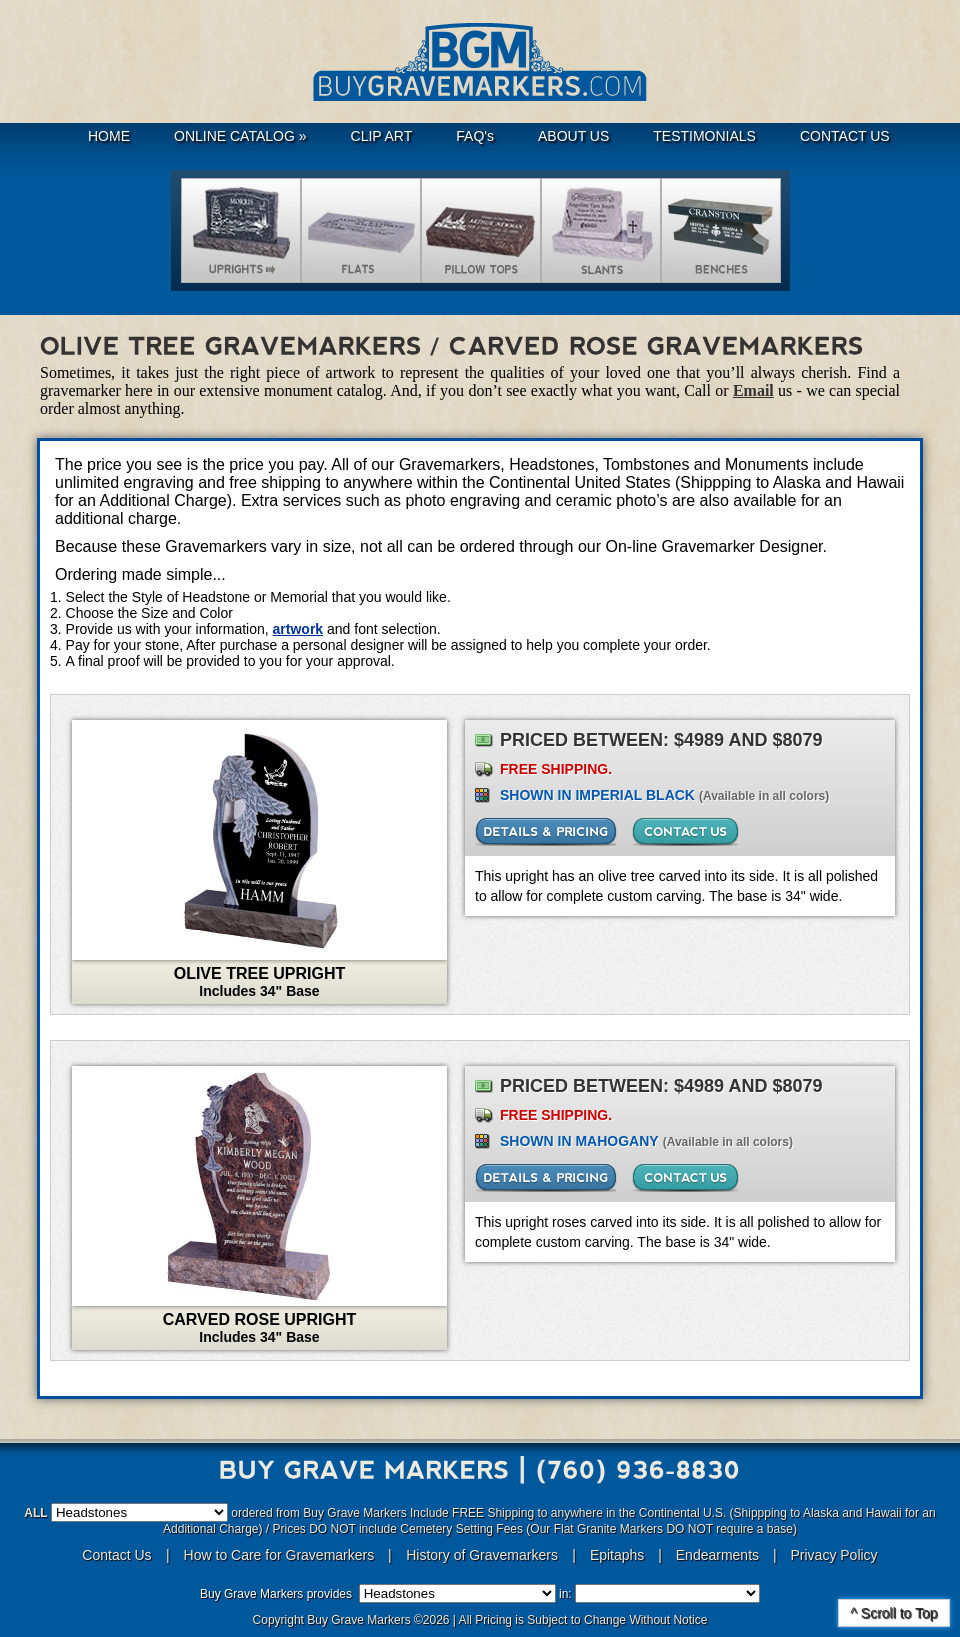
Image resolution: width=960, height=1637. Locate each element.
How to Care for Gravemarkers (281, 1555)
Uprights (241, 230)
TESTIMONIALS (704, 136)
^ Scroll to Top (893, 1613)
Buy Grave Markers (480, 62)
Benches (721, 230)
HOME (109, 136)
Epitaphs (617, 1555)
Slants (601, 230)
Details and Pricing (546, 832)
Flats (361, 230)
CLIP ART (382, 136)
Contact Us (116, 1555)
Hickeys (481, 230)
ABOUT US (573, 136)
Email (753, 390)
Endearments (717, 1555)
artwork (298, 629)
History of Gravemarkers (482, 1555)
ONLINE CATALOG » (240, 136)
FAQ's (475, 136)
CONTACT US (845, 136)
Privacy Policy (833, 1555)
